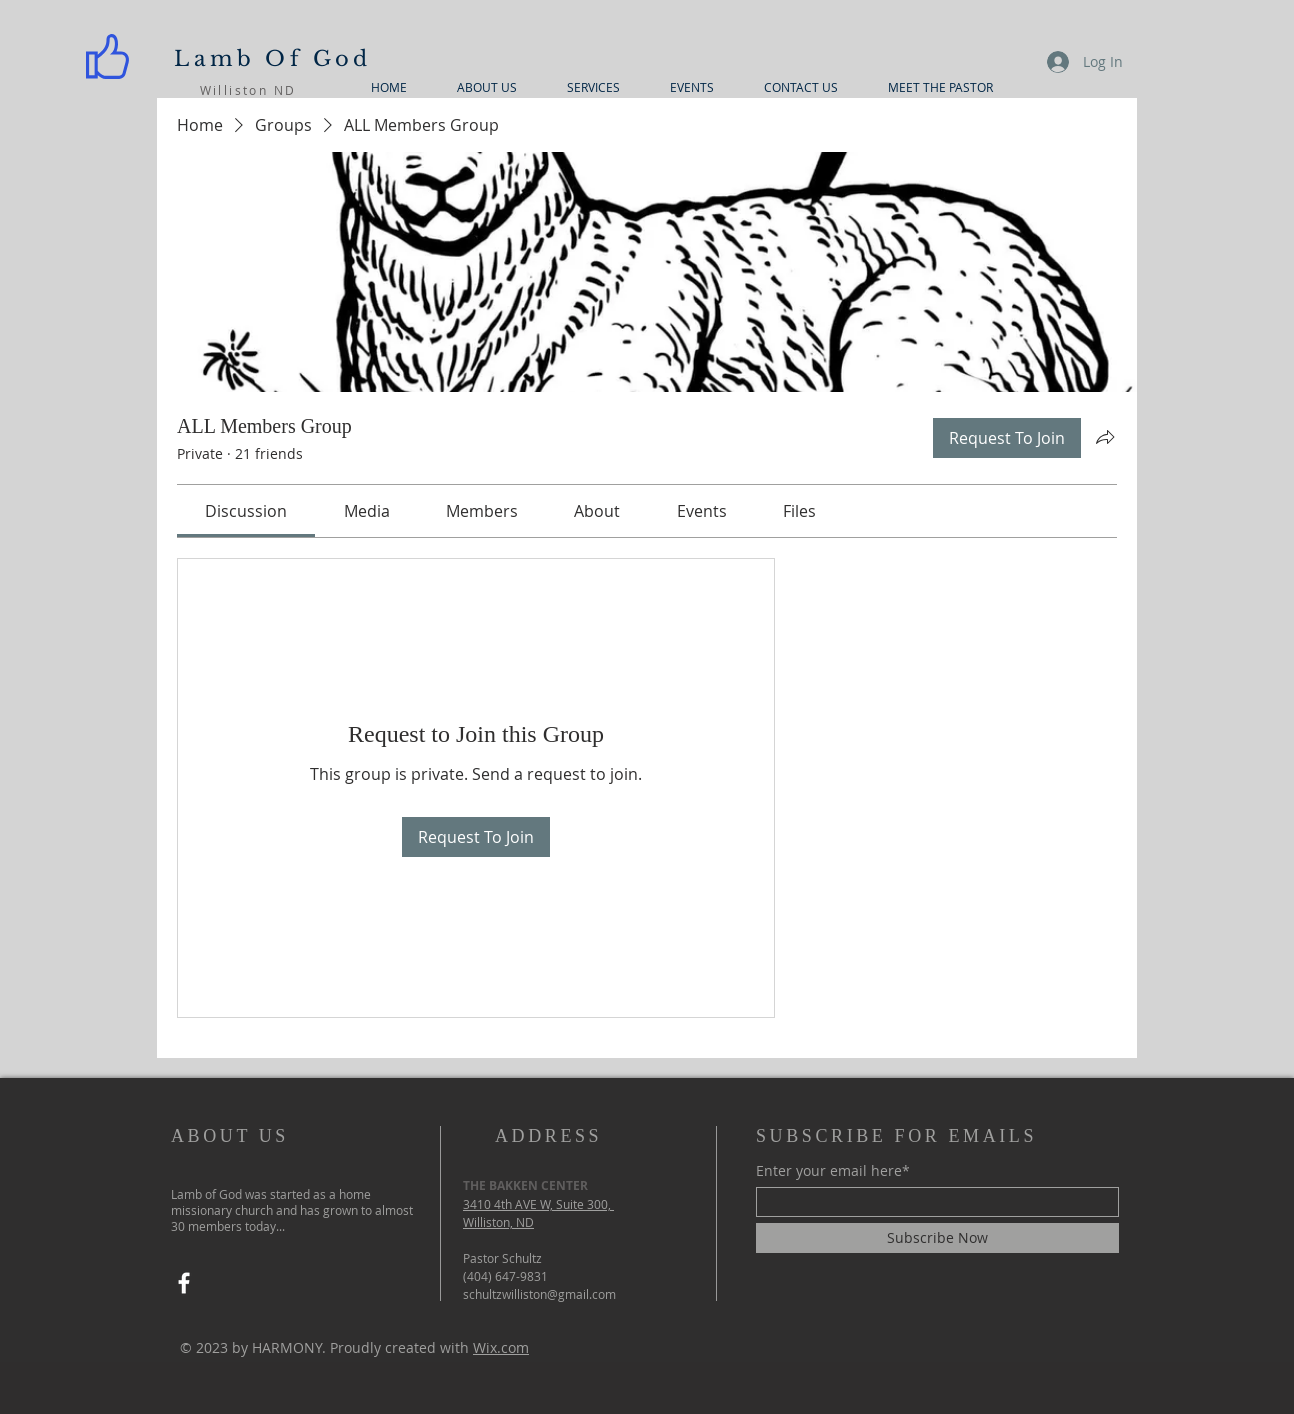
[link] (246, 511)
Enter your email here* (833, 1171)
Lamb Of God (272, 59)
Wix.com (501, 1347)
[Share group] (1105, 437)
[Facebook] (184, 1283)
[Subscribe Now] (937, 1238)
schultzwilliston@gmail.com (539, 1294)
